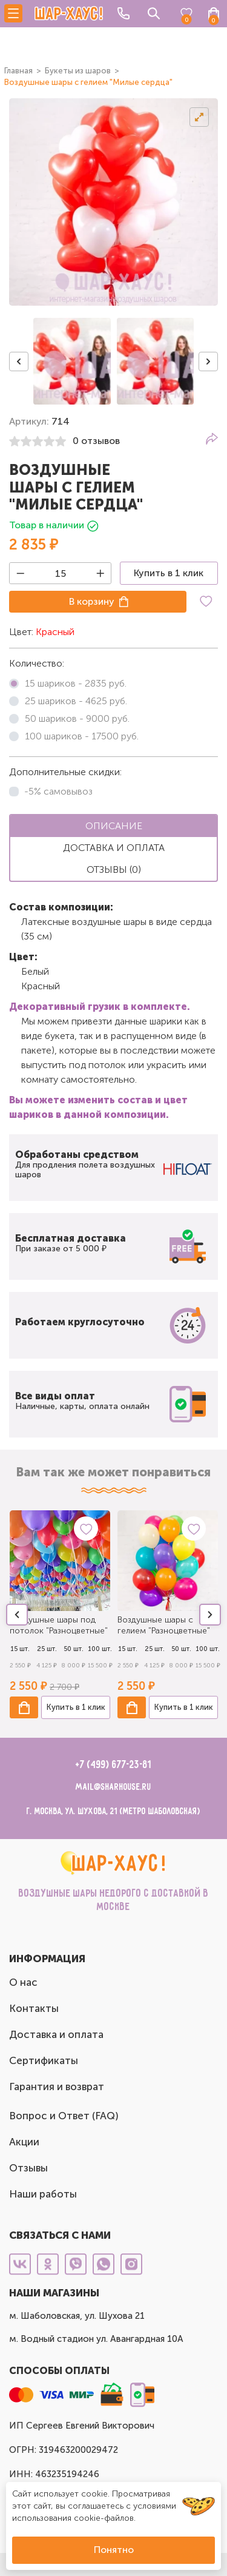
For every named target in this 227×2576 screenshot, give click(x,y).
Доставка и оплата (56, 2034)
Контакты (34, 2008)
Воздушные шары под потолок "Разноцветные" (59, 1625)
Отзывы (28, 2168)
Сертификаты (43, 2060)
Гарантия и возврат (56, 2086)
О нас (23, 1982)
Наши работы (43, 2194)
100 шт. (100, 1649)
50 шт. (74, 1649)
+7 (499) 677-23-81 (113, 1765)
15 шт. (20, 1649)
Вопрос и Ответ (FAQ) (64, 2116)
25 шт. (47, 1649)
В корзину (91, 601)
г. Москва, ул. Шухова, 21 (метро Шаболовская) (113, 1811)
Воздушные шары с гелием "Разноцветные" (163, 1625)
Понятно (114, 2549)
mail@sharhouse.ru (113, 1787)
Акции (24, 2142)
